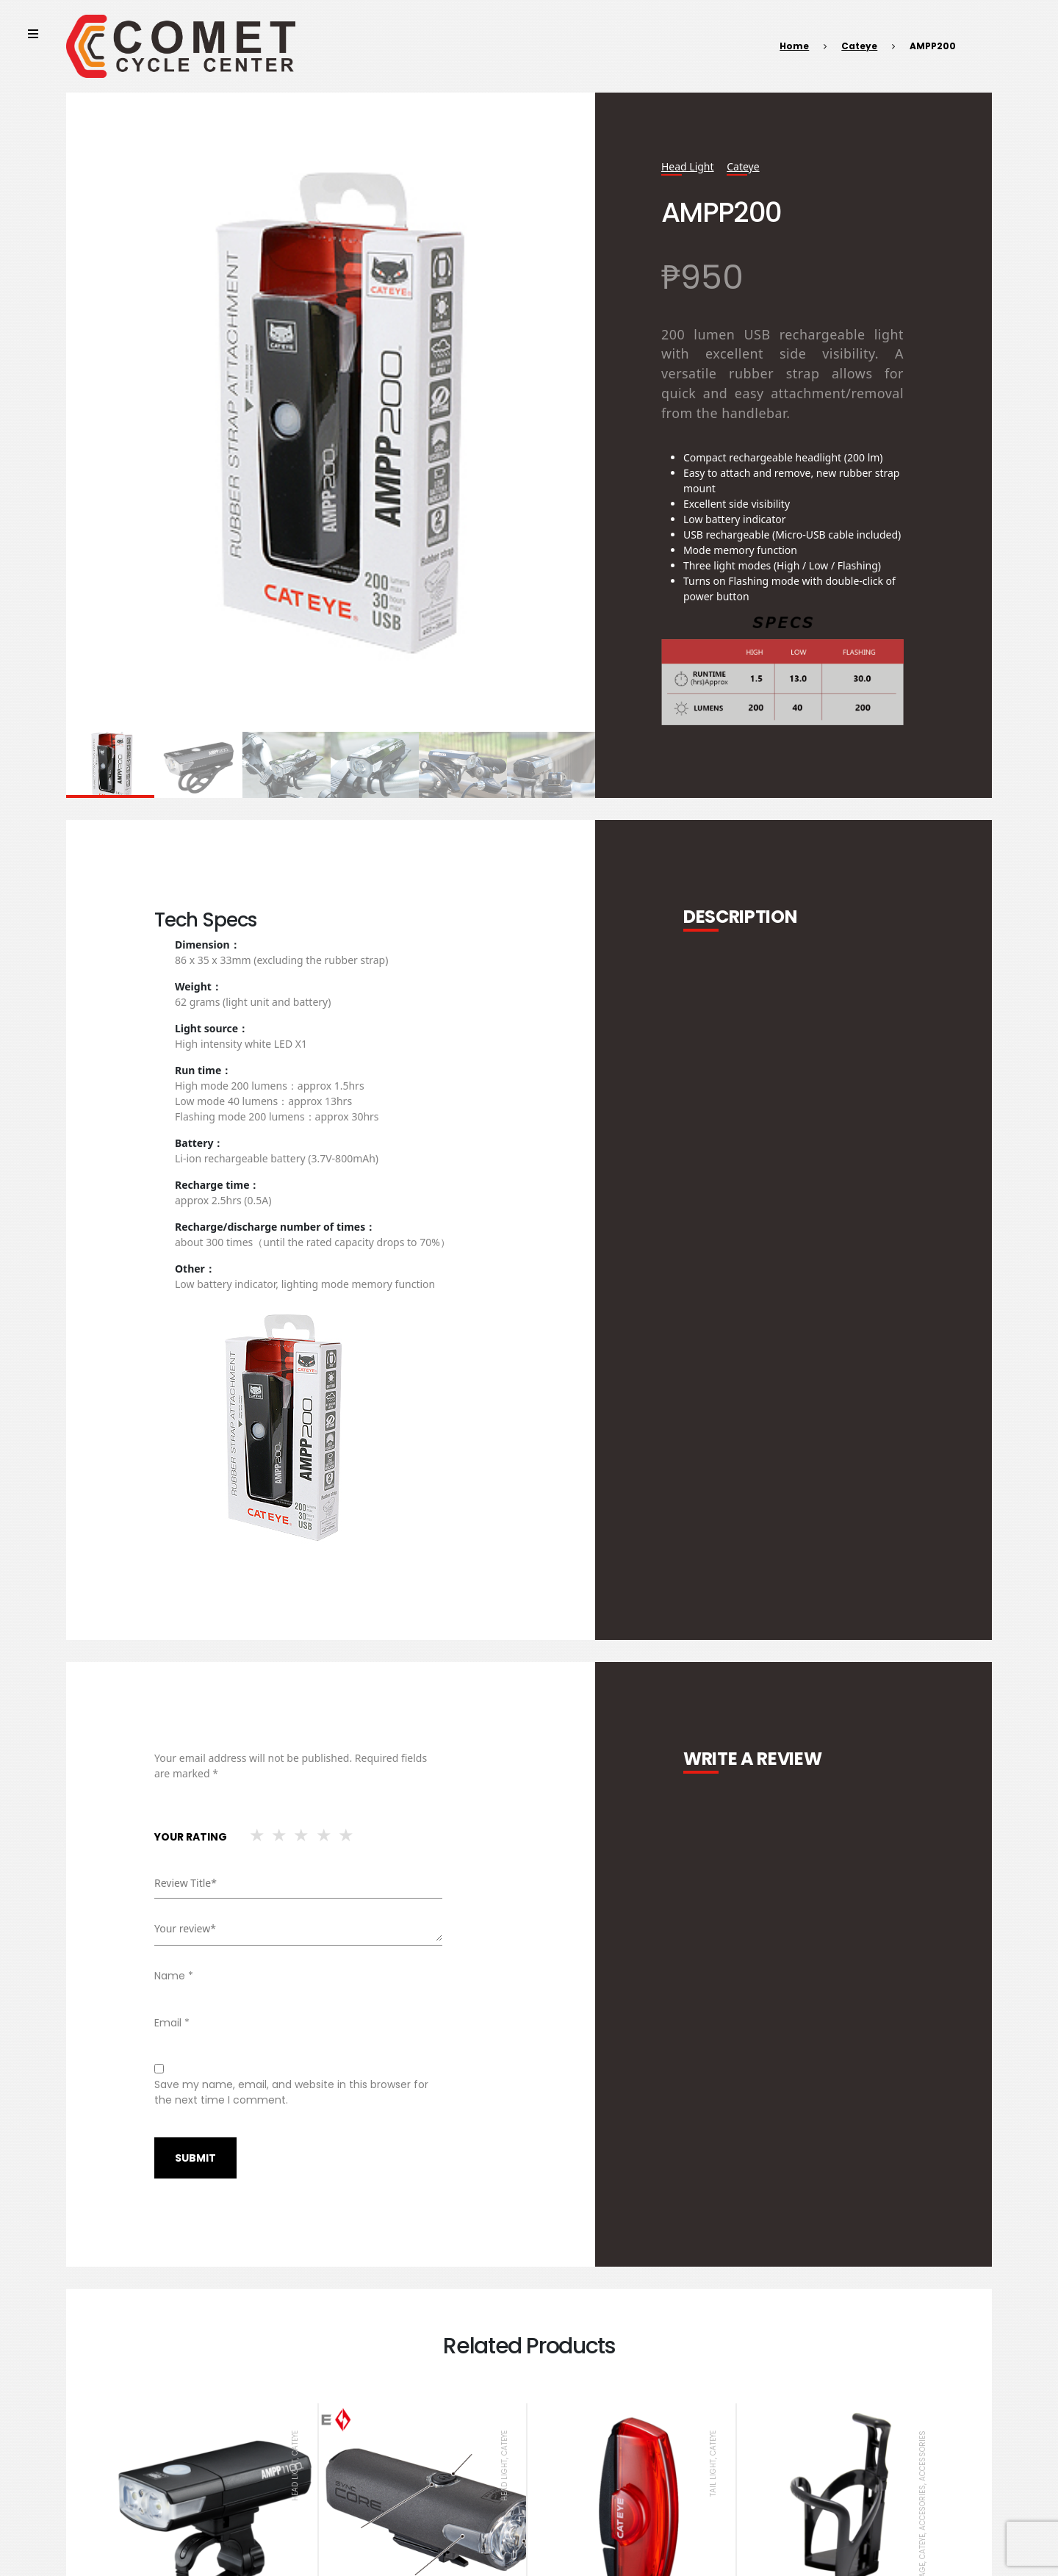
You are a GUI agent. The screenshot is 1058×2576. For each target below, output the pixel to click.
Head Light (687, 166)
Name (173, 1975)
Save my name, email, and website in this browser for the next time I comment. (291, 2092)
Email (172, 2022)
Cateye (859, 46)
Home (794, 46)
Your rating (190, 1837)
